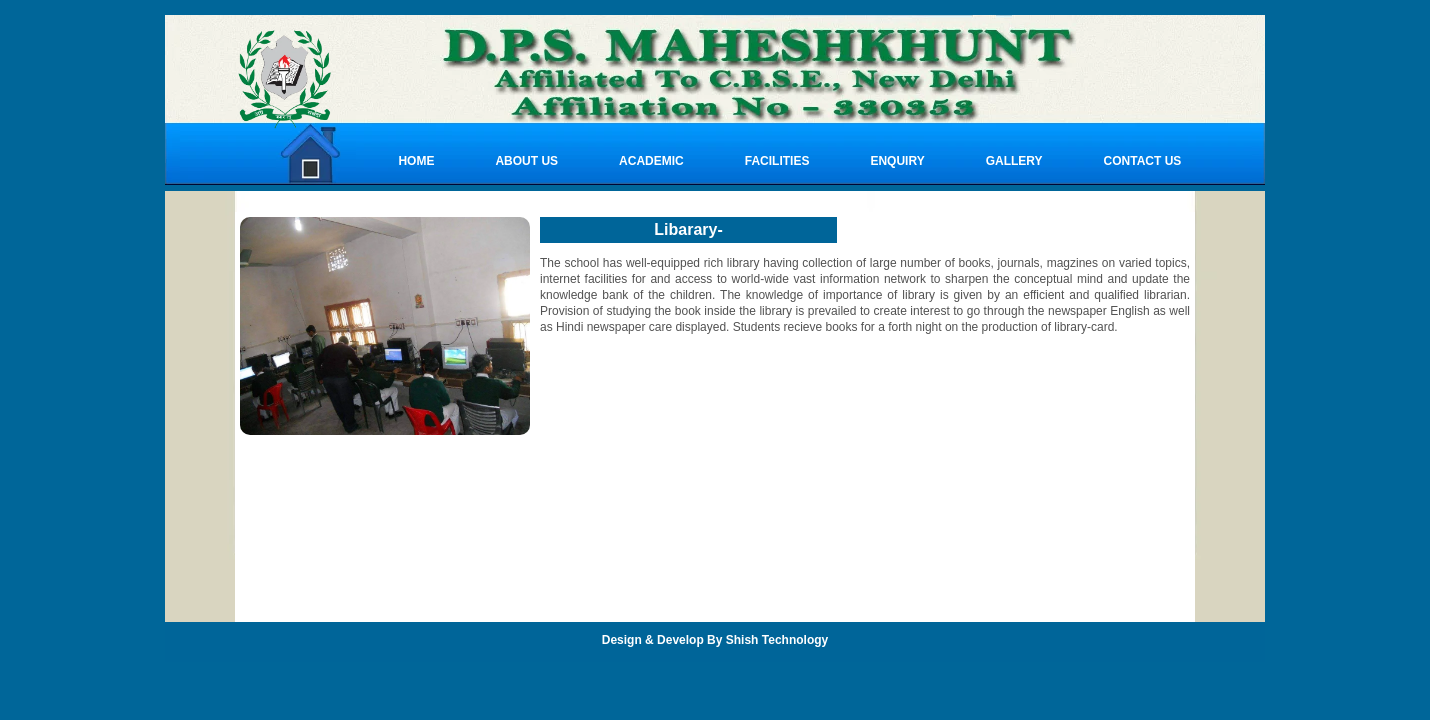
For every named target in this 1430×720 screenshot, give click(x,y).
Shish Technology (777, 640)
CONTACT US (1143, 161)
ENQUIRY (897, 161)
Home (416, 161)
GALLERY (1014, 161)
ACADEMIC (651, 161)
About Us (526, 161)
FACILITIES (777, 161)
